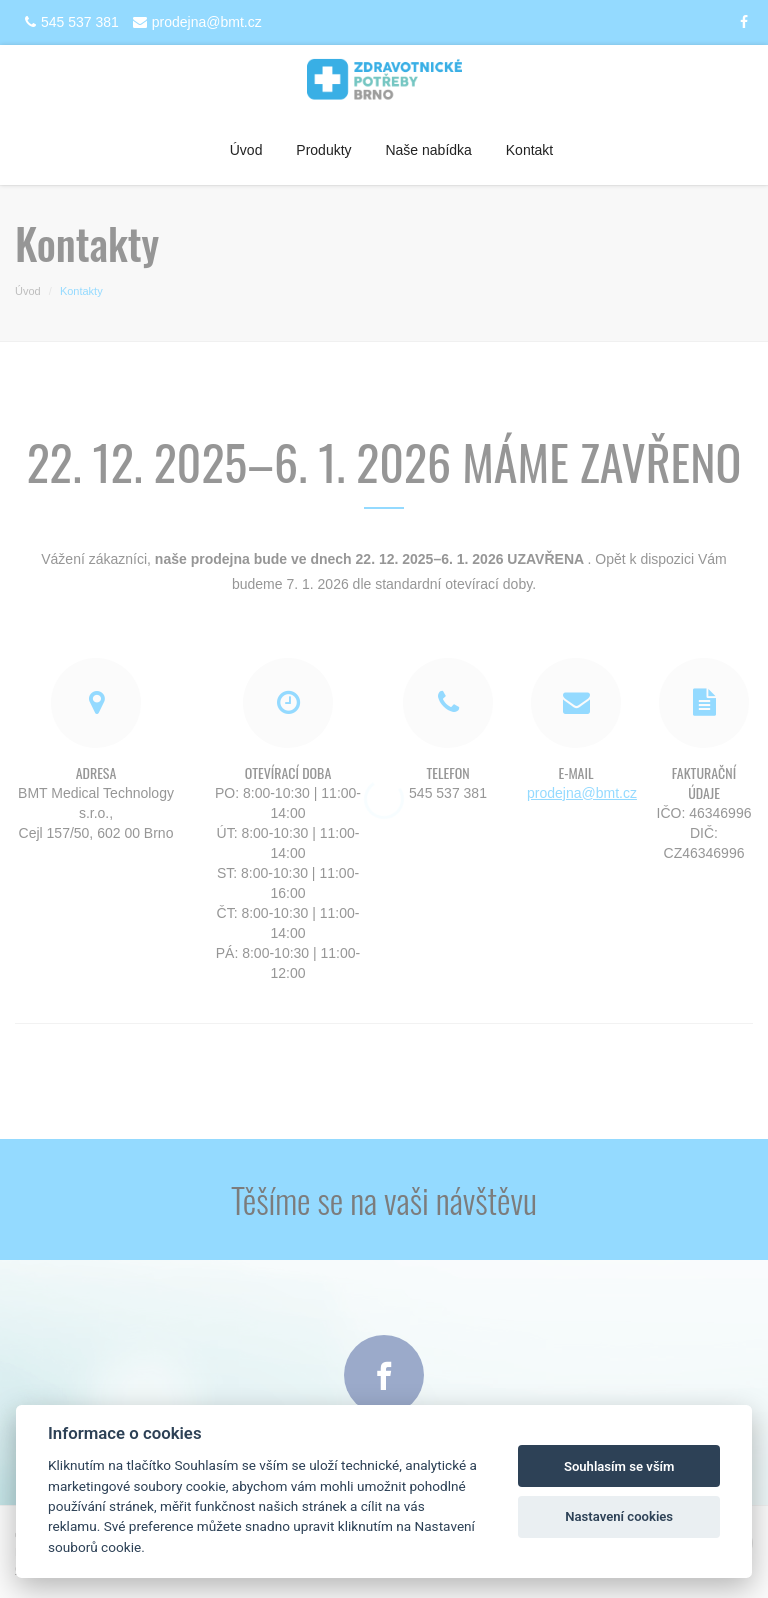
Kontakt (529, 150)
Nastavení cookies (619, 1516)
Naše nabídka (428, 150)
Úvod (246, 150)
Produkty (323, 150)
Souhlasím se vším (619, 1466)
